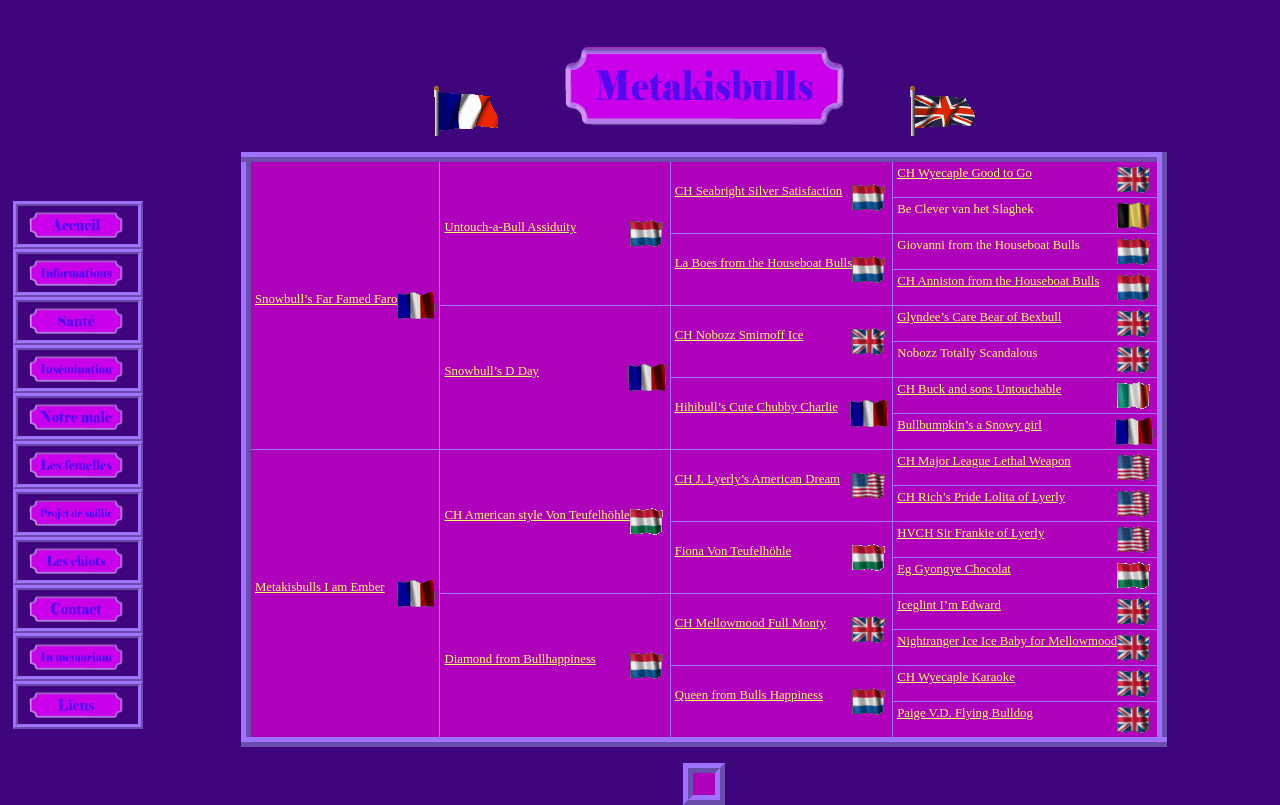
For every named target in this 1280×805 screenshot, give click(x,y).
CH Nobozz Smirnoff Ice (739, 335)
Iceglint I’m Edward (949, 605)
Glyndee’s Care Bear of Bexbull (979, 317)
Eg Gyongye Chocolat (954, 569)
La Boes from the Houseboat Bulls (763, 263)
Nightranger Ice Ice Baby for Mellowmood (1007, 641)
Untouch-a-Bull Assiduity (510, 227)
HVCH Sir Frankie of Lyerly (970, 533)
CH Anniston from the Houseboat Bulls (998, 281)
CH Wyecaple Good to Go (964, 173)
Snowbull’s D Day (491, 371)
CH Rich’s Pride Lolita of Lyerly (981, 497)
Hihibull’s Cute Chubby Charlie (756, 407)
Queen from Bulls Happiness (749, 695)
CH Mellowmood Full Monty (750, 623)
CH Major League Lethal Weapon (984, 461)
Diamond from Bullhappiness (519, 659)
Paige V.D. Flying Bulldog (965, 713)
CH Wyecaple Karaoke (956, 677)
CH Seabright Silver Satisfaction (758, 191)
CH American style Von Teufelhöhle (536, 515)
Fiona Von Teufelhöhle (733, 551)
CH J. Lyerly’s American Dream (757, 479)
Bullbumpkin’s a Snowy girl (969, 425)
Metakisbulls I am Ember (320, 587)
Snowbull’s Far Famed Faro (326, 299)
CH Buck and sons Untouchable (979, 389)
